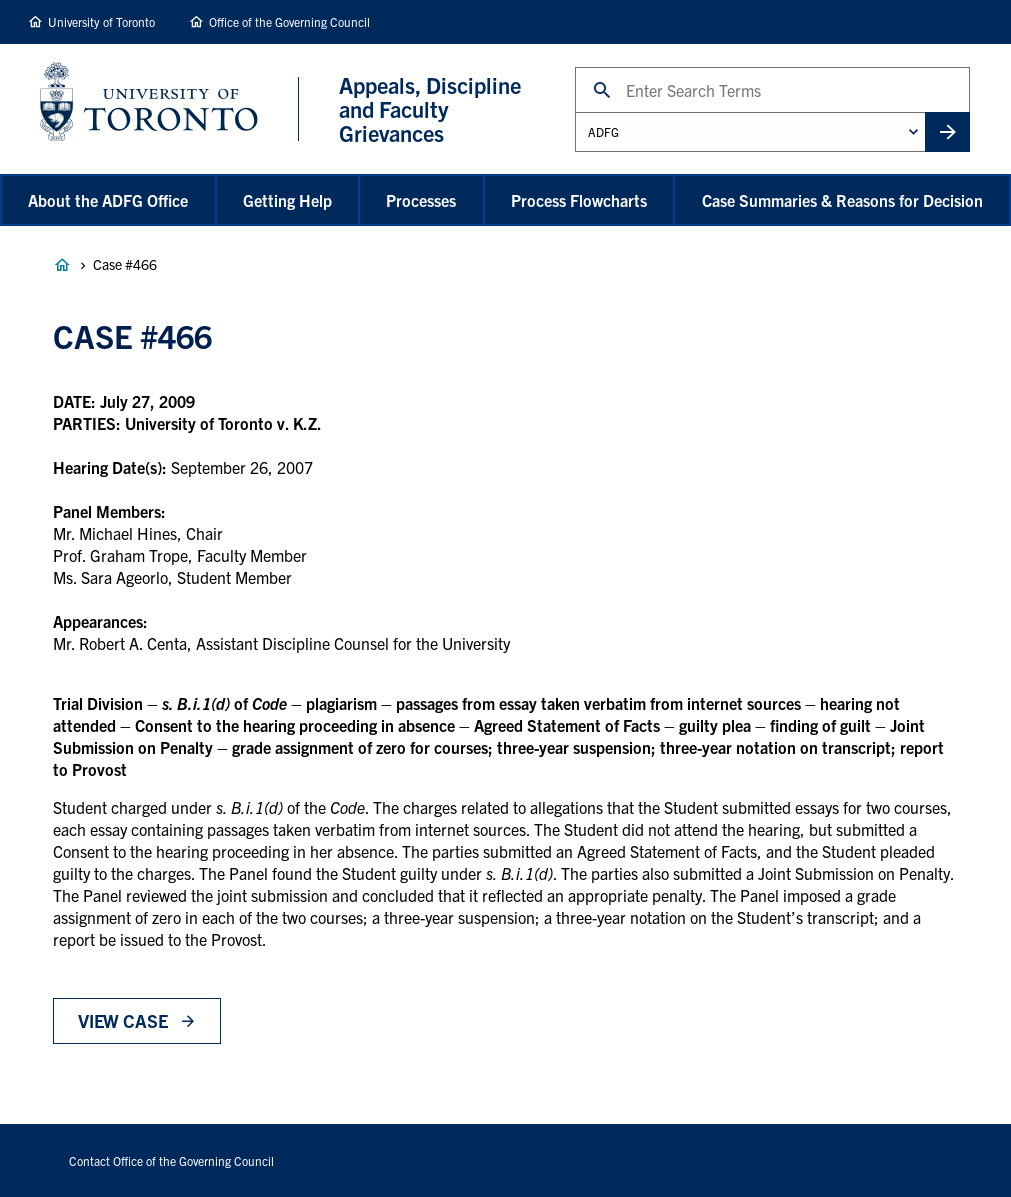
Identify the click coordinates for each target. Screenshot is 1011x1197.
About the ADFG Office (108, 200)
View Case (122, 1020)
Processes (421, 200)
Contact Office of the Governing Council (171, 1160)
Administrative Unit (574, 111)
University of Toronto (101, 21)
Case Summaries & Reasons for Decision (842, 200)
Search (574, 66)
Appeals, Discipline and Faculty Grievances (62, 265)
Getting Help (287, 200)
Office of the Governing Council (289, 21)
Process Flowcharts (579, 200)
